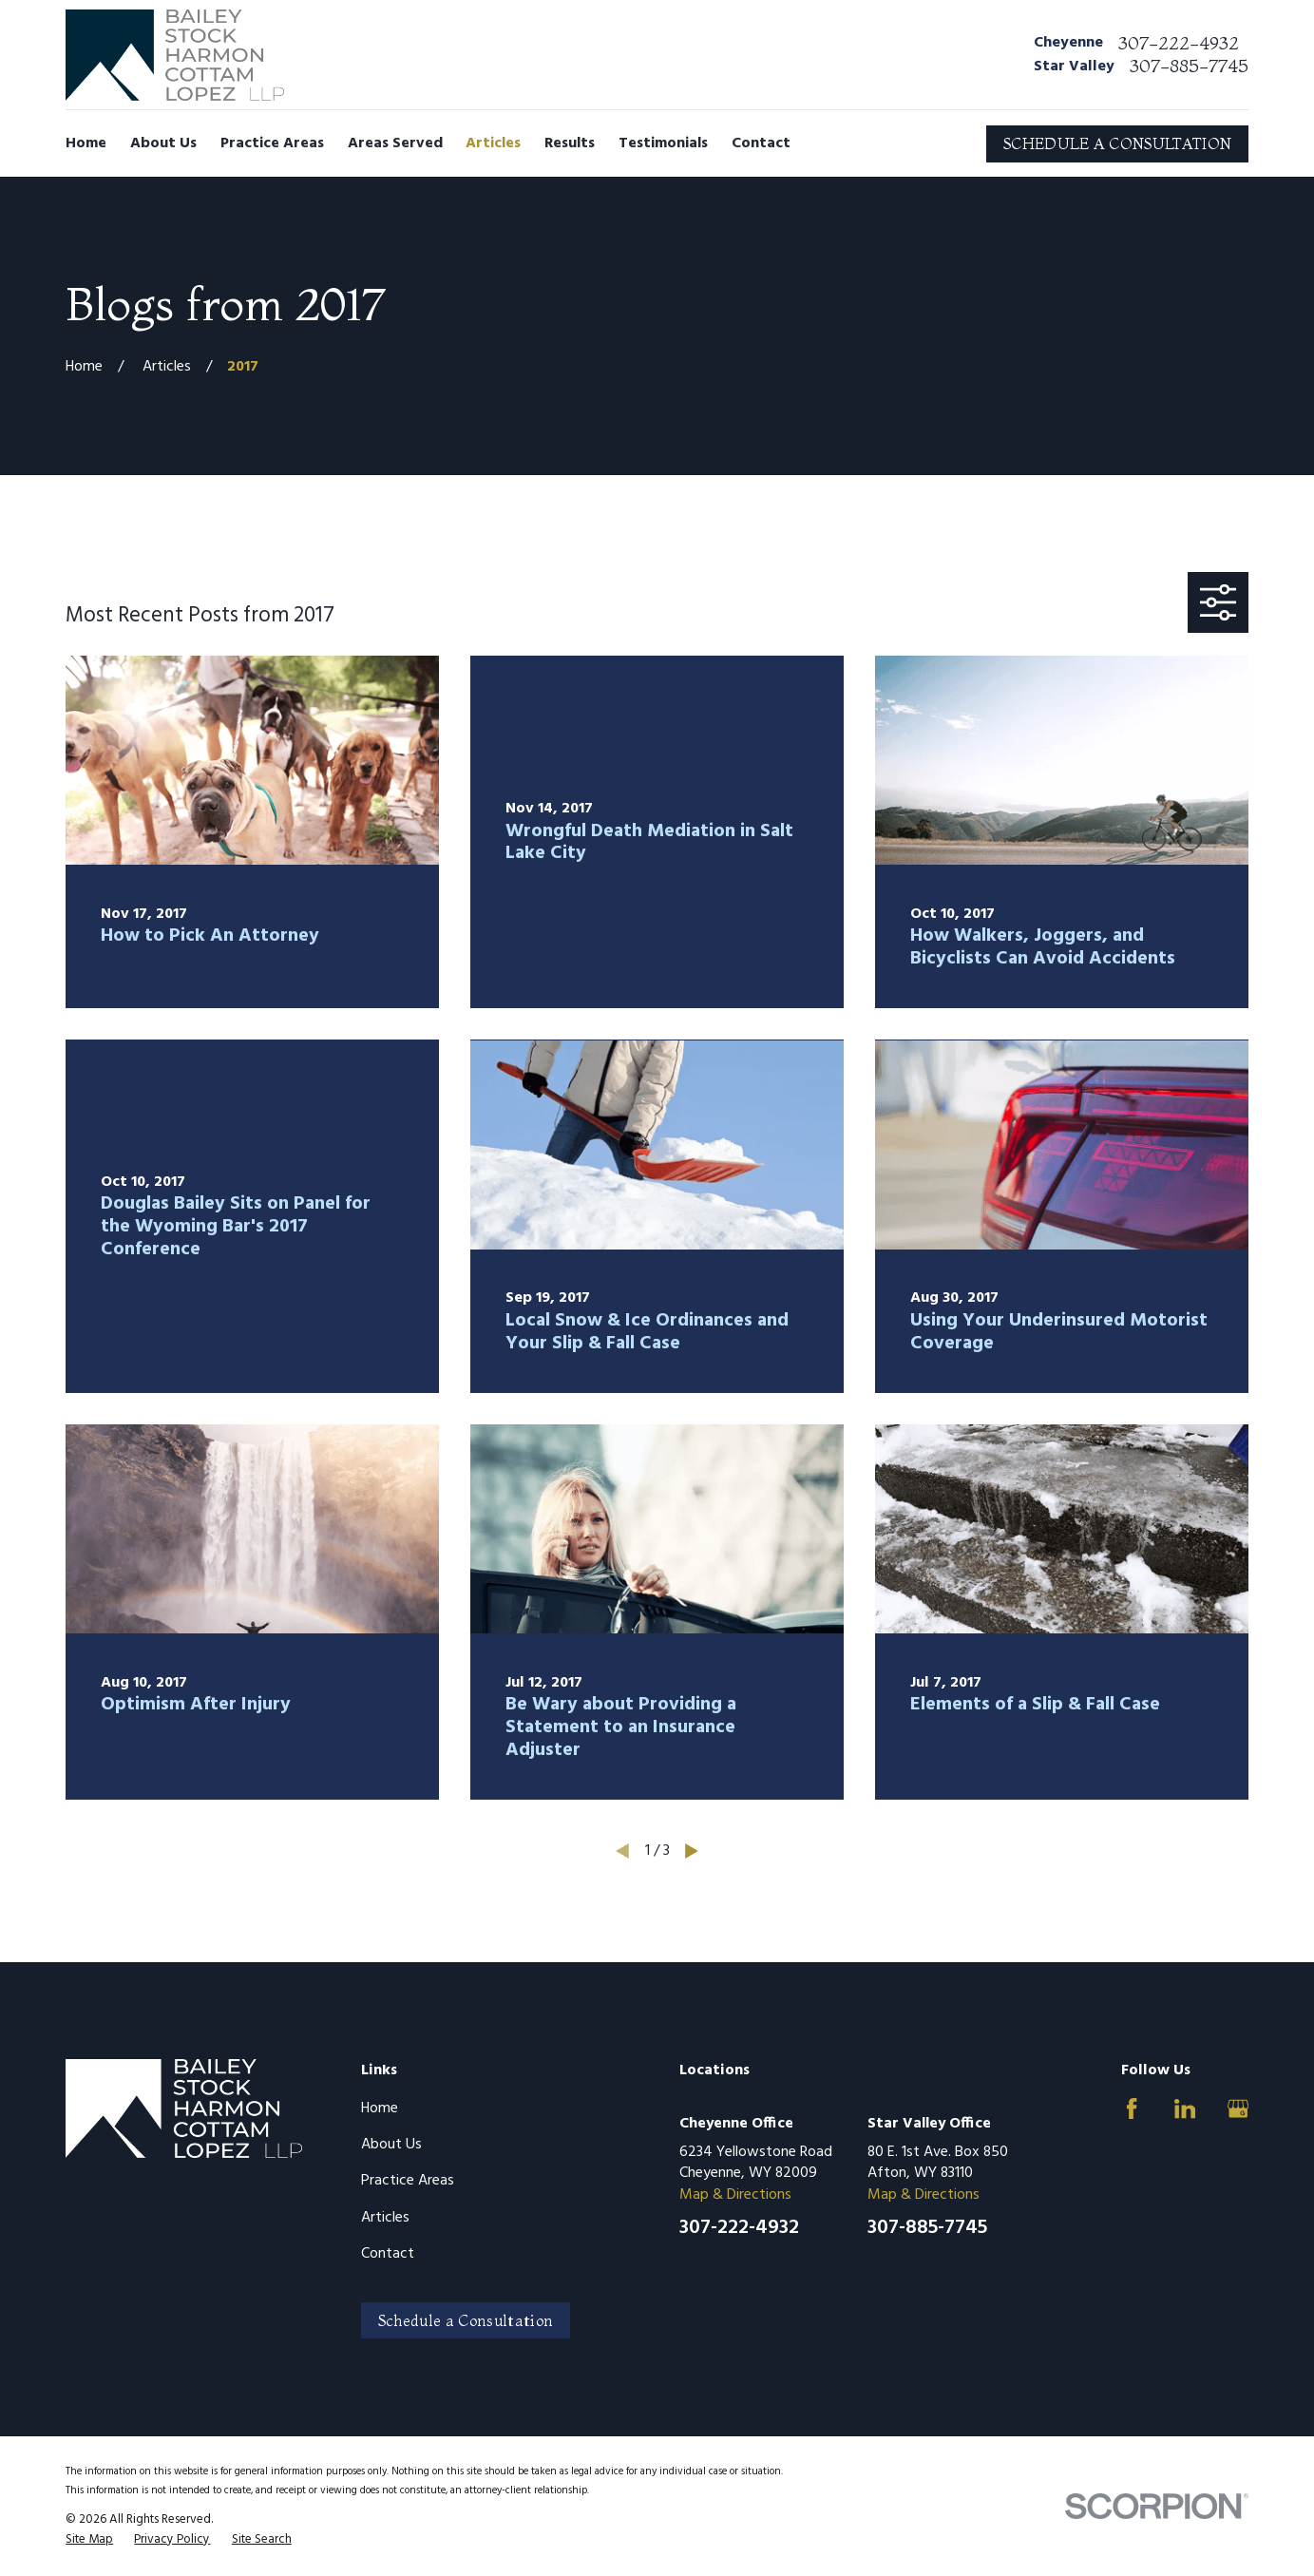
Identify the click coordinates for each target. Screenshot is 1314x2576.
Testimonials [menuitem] (663, 143)
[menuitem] (89, 2540)
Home (379, 2108)
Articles (385, 2217)
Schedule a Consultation (465, 2320)
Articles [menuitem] (493, 143)
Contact (387, 2254)
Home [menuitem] (86, 143)
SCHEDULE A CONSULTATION (1117, 143)
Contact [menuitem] (761, 143)
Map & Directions (735, 2195)
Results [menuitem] (569, 143)
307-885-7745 (1189, 66)
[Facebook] (1131, 2108)
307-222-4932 (1178, 43)
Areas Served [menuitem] (395, 143)
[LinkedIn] (1184, 2108)
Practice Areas (407, 2180)
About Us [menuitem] (163, 143)
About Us (391, 2144)
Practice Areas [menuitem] (272, 143)
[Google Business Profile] (1238, 2108)
